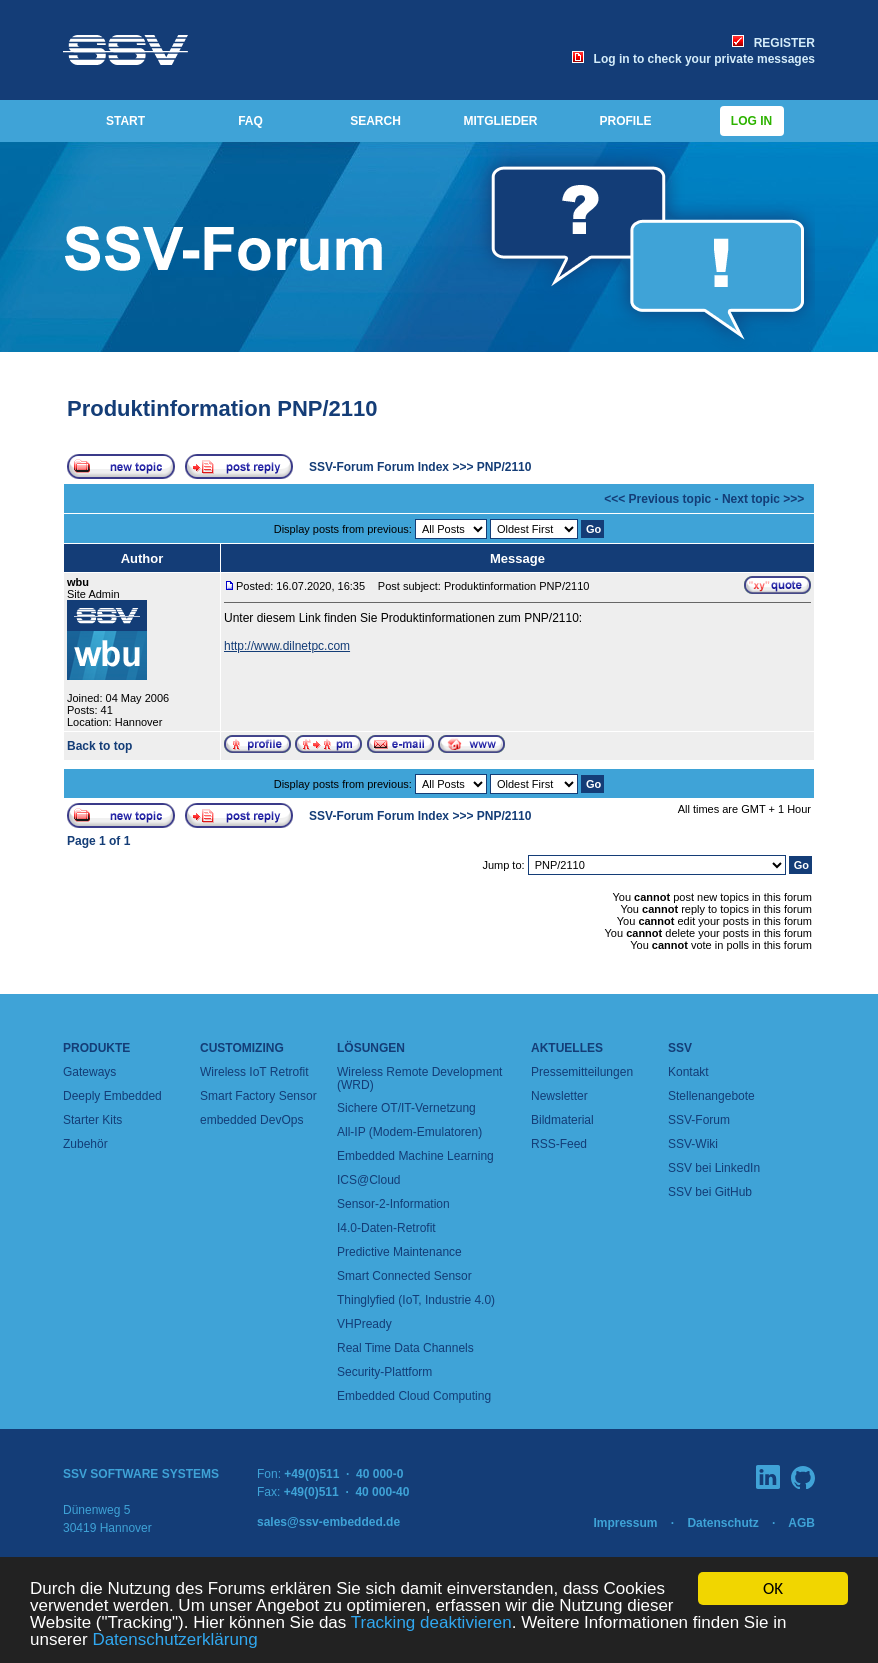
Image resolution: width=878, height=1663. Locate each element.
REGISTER (773, 43)
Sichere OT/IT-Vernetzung (406, 1108)
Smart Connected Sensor (404, 1276)
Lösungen (371, 1048)
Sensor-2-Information (393, 1204)
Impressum (625, 1523)
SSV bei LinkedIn (714, 1168)
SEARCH (375, 121)
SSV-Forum (699, 1120)
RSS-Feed (559, 1144)
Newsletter (559, 1096)
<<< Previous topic (657, 499)
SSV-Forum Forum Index (379, 467)
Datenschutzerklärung (174, 1640)
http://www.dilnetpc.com (287, 646)
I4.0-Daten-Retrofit (386, 1228)
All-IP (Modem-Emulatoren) (409, 1132)
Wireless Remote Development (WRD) (419, 1078)
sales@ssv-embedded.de (328, 1522)
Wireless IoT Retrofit (254, 1072)
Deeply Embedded (112, 1096)
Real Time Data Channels (405, 1348)
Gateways (89, 1072)
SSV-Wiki (693, 1144)
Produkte (96, 1048)
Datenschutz (722, 1523)
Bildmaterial (562, 1120)
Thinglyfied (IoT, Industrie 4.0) (416, 1300)
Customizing (242, 1048)
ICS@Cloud (369, 1180)
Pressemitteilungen (582, 1072)
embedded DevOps (251, 1120)
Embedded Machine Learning (415, 1156)
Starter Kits (92, 1120)
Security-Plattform (384, 1372)
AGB (801, 1523)
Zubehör (85, 1144)
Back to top (99, 746)
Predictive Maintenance (399, 1252)
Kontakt (688, 1072)
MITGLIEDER (501, 121)
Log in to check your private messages (693, 59)
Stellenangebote (711, 1096)
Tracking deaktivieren (431, 1623)
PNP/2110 (504, 467)
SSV (680, 1048)
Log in (752, 121)
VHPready (364, 1324)
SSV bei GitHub (710, 1192)
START (125, 121)
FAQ (250, 121)
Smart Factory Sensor (258, 1096)
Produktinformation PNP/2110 (222, 408)
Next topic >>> (763, 499)
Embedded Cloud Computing (414, 1396)
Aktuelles (567, 1048)
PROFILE (625, 121)
